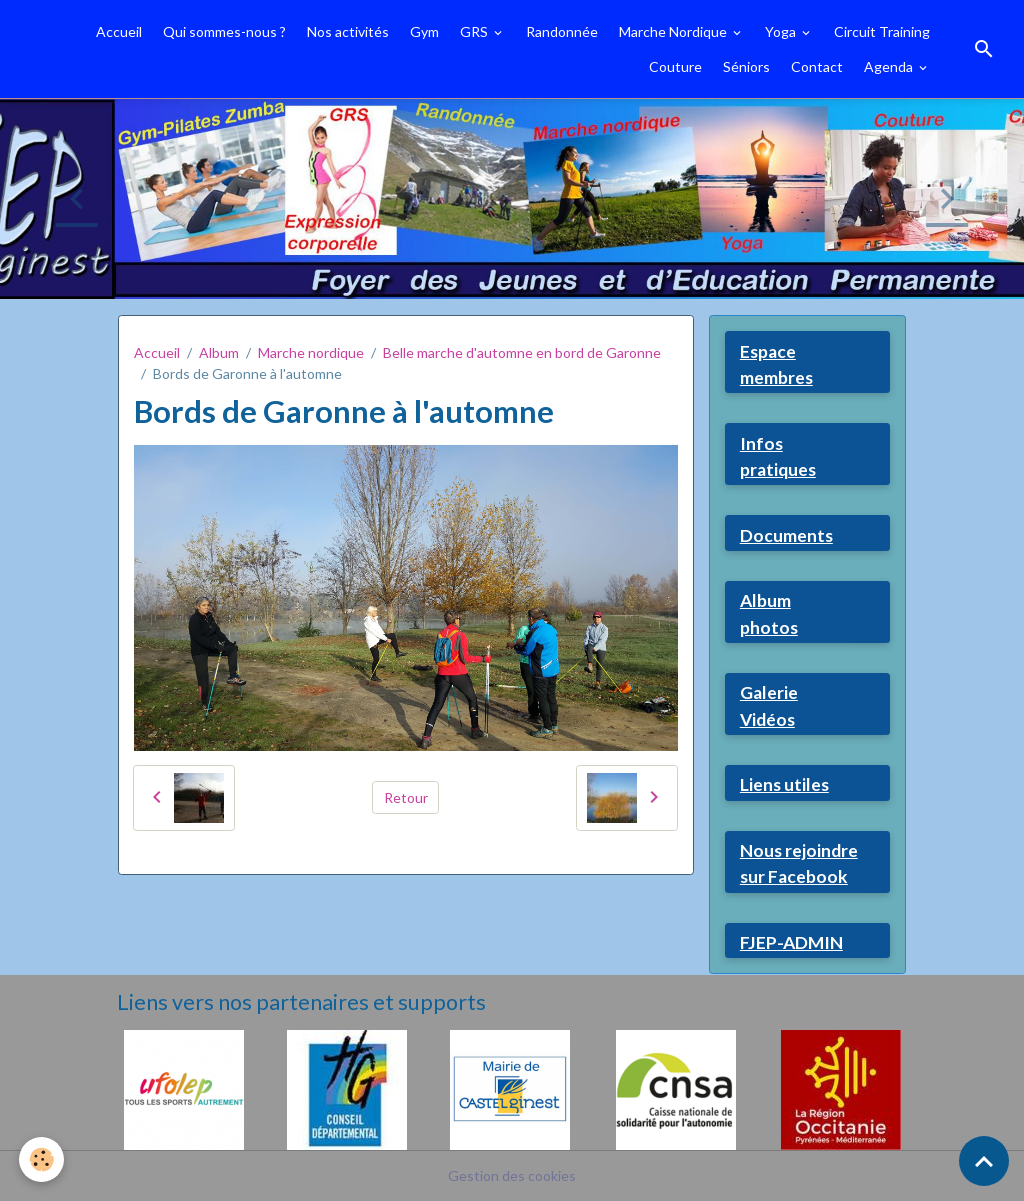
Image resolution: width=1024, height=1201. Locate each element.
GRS (475, 31)
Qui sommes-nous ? (224, 31)
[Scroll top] (984, 1161)
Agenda (890, 66)
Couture (675, 66)
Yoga (782, 31)
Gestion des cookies (512, 1175)
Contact (817, 66)
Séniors (746, 66)
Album (219, 352)
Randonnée (562, 31)
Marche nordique (311, 352)
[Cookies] (42, 1159)
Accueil (119, 31)
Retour (406, 797)
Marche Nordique (674, 31)
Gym (424, 31)
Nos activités (348, 31)
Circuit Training (882, 31)
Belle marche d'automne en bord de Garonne (522, 352)
